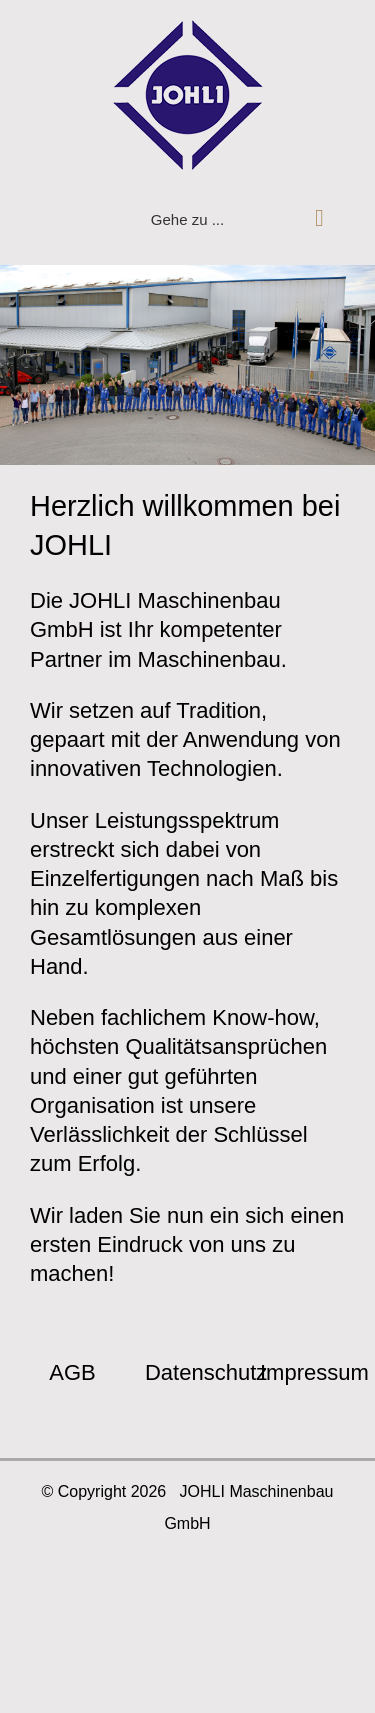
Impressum (314, 1372)
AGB (72, 1372)
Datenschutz (206, 1372)
